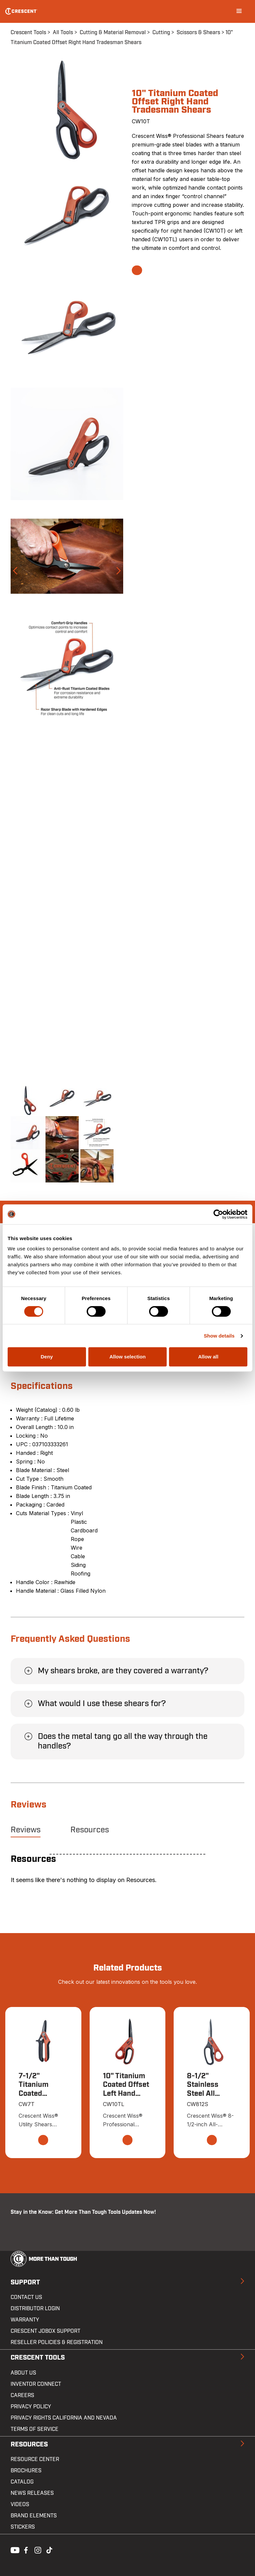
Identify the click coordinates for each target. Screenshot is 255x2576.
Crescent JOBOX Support (45, 2331)
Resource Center (35, 2459)
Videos (20, 2504)
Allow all (208, 1356)
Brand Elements (34, 2515)
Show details (219, 1336)
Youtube (13, 2549)
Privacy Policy (31, 2406)
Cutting (161, 32)
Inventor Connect (36, 2384)
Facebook (25, 2549)
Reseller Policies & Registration (57, 2342)
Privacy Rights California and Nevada (64, 2418)
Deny (47, 1356)
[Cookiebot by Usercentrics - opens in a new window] (218, 1214)
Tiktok (49, 2549)
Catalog (22, 2482)
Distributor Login (35, 2308)
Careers (22, 2395)
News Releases (32, 2493)
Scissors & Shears (198, 32)
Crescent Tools (28, 32)
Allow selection (127, 1356)
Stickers (23, 2527)
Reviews (26, 1830)
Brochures (26, 2470)
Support (25, 2282)
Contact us (26, 2297)
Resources (89, 1830)
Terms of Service (34, 2429)
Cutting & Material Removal (113, 32)
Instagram (37, 2549)
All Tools (63, 32)
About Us (23, 2373)
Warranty (25, 2319)
